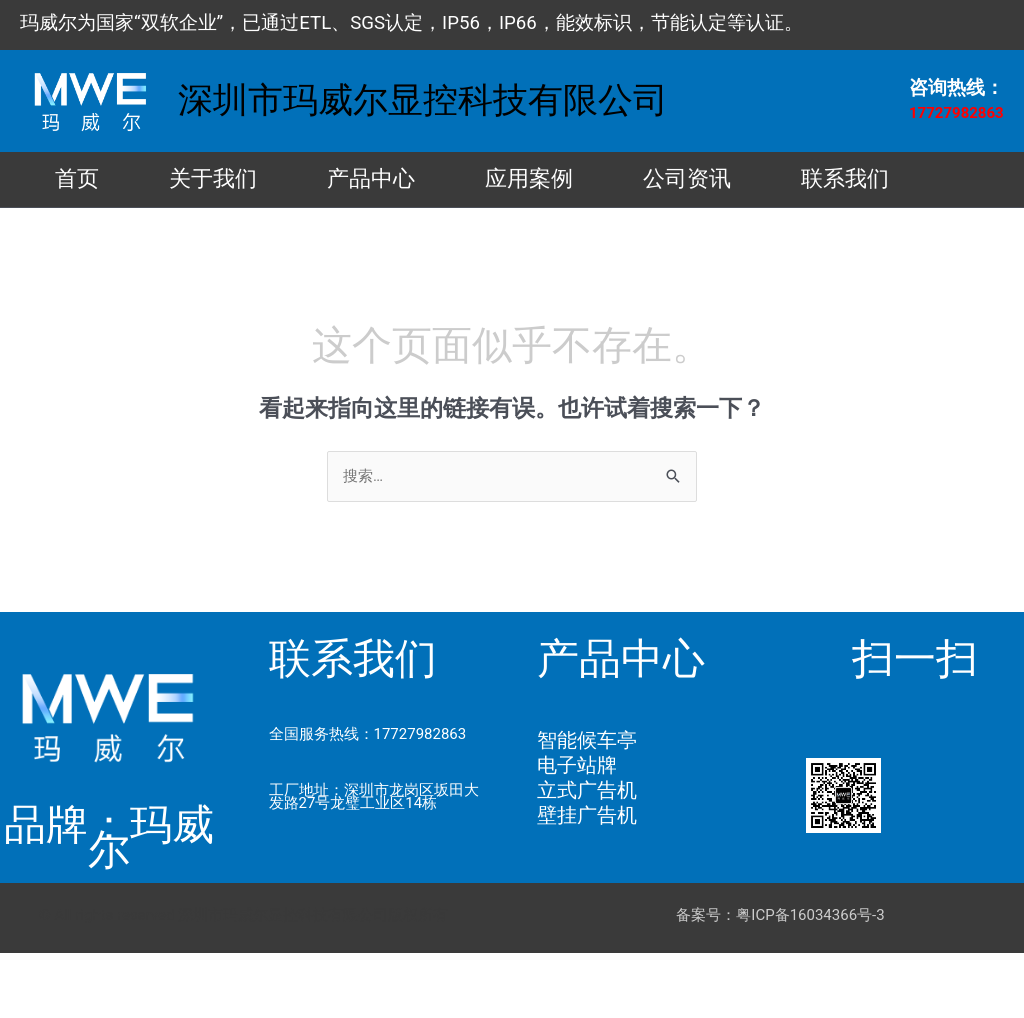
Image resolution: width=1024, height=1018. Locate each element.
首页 (92, 181)
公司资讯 (822, 181)
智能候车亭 (587, 805)
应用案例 (634, 181)
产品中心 (446, 181)
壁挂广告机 (587, 880)
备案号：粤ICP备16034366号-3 (780, 980)
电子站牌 (577, 830)
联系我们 (114, 241)
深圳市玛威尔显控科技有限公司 (423, 100)
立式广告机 (587, 855)
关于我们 (258, 181)
